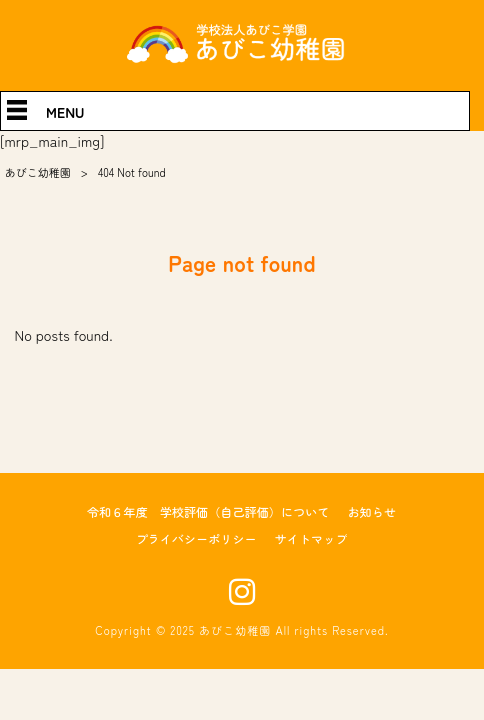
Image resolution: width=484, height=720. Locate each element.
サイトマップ (311, 538)
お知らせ (371, 511)
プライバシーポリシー (195, 538)
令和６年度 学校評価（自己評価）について (208, 511)
